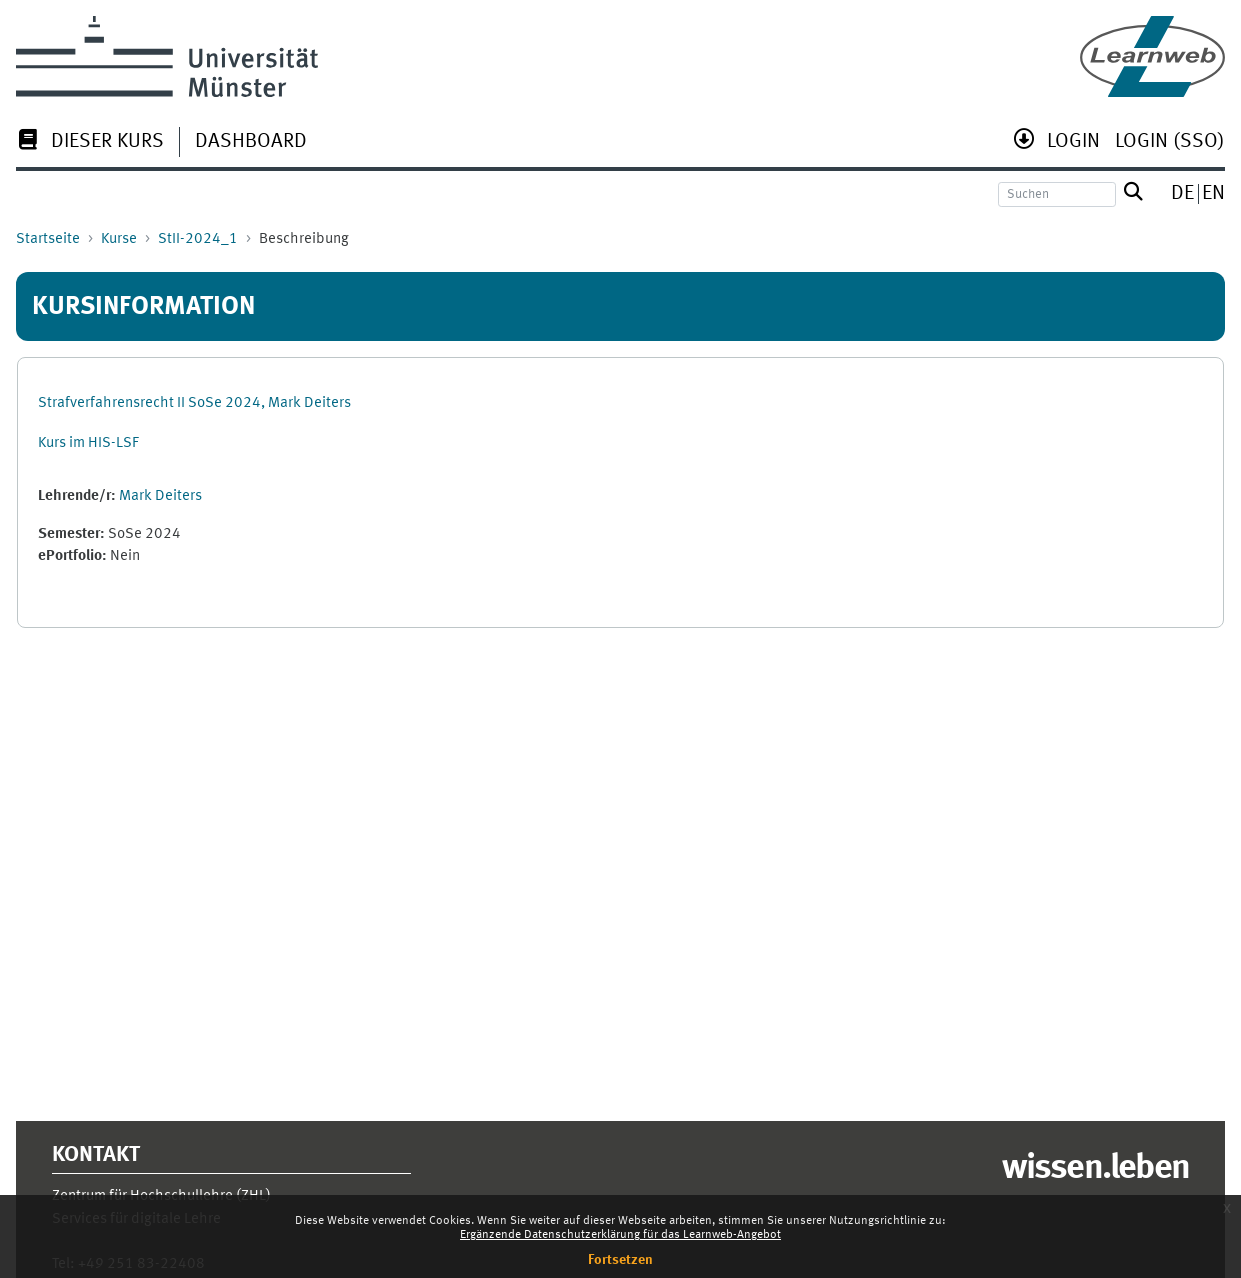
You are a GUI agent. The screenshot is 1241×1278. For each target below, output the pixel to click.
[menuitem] (90, 143)
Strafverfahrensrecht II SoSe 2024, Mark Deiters (194, 403)
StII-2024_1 (198, 239)
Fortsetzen (620, 1260)
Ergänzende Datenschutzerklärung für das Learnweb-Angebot (620, 1235)
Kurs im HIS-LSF (88, 443)
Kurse (119, 239)
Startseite (48, 239)
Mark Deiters (160, 496)
